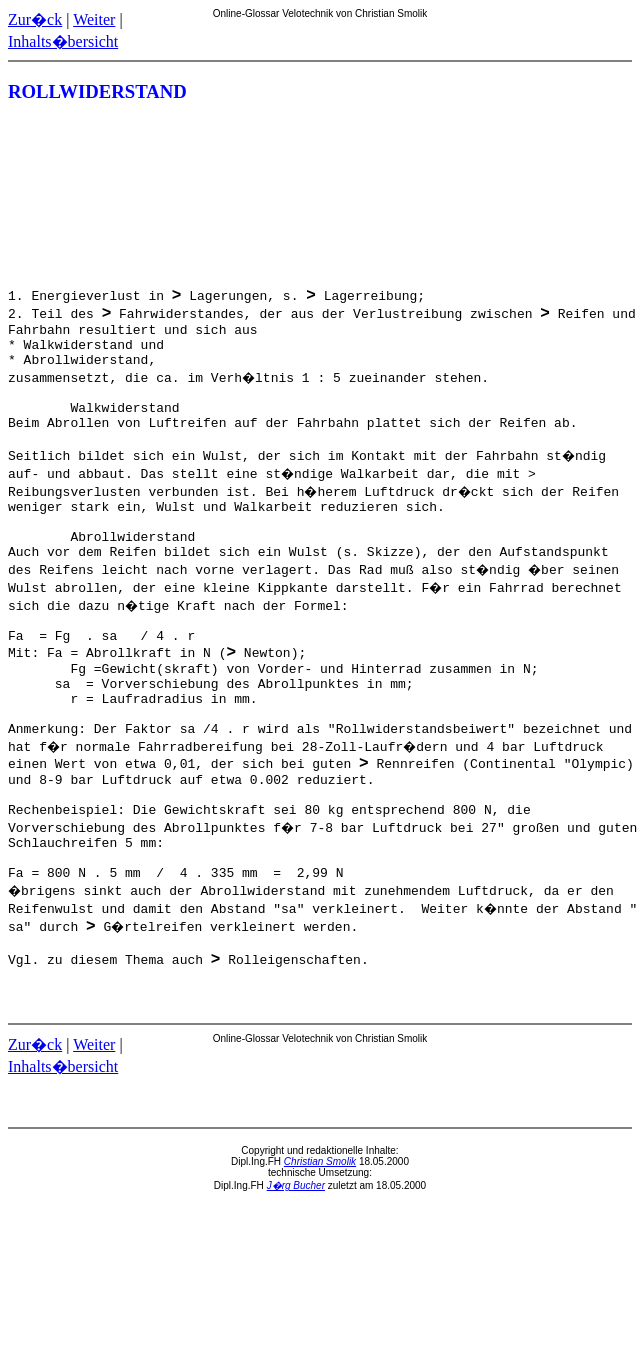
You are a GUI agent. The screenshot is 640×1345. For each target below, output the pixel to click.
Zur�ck (35, 19)
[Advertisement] (542, 196)
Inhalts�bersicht (63, 41)
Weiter (94, 19)
